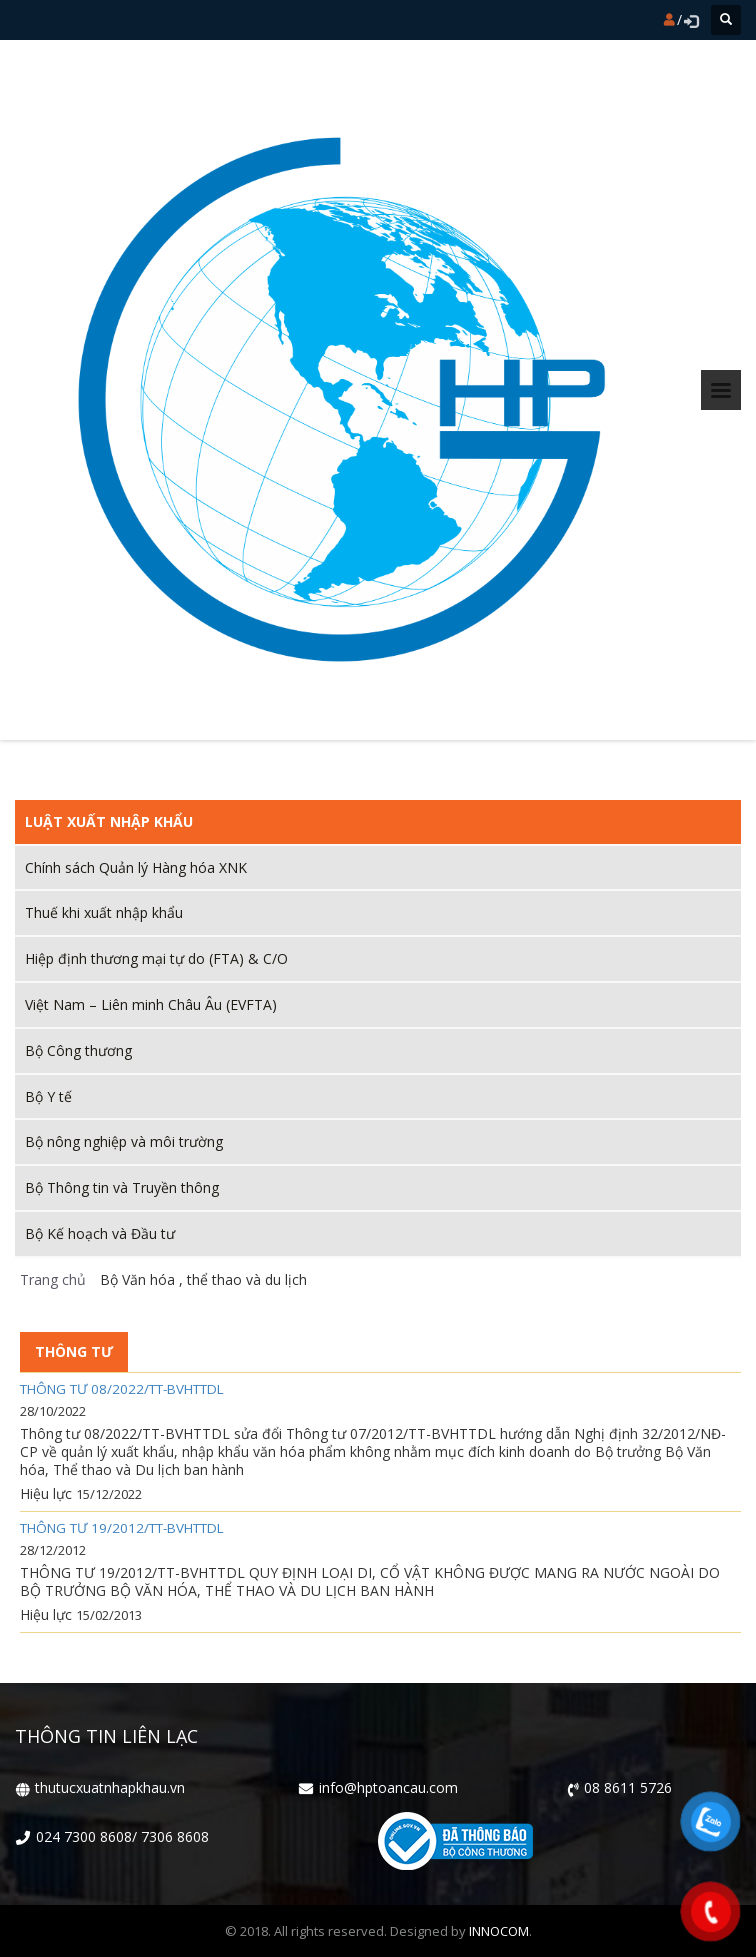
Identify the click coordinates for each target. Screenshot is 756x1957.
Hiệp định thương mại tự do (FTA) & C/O (156, 958)
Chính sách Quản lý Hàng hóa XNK (136, 867)
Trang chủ (53, 1279)
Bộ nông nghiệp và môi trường (124, 1141)
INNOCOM (499, 1931)
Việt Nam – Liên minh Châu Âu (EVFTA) (151, 1004)
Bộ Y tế (48, 1096)
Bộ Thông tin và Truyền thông (122, 1187)
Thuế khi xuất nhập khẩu (104, 912)
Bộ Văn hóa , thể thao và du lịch (201, 1279)
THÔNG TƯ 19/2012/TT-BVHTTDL (122, 1528)
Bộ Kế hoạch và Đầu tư (100, 1233)
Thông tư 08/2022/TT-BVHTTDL (122, 1389)
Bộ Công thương (78, 1050)
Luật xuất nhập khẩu (109, 821)
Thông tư (74, 1351)
